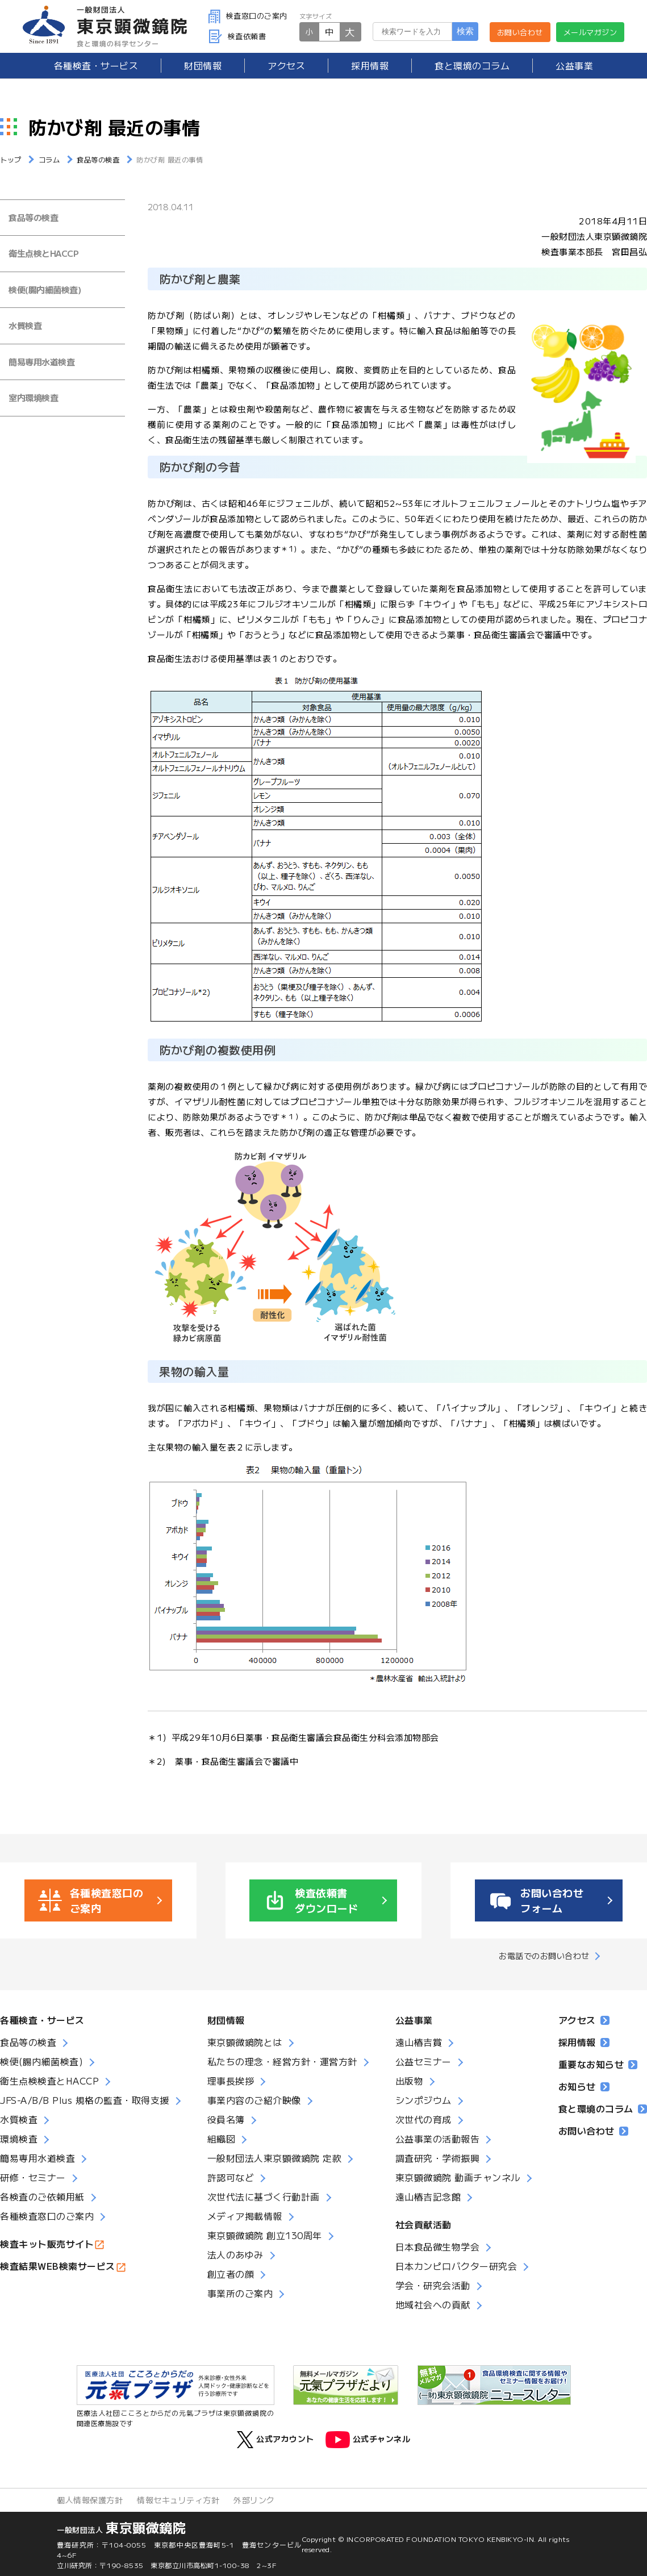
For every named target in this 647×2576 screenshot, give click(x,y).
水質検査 (25, 325)
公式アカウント (275, 2439)
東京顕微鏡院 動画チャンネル (457, 2177)
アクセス (286, 65)
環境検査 (18, 2138)
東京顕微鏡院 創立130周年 (264, 2235)
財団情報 (203, 65)
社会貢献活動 (423, 2224)
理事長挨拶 (230, 2080)
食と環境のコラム (472, 65)
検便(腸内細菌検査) (45, 289)
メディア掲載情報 (244, 2216)
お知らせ (584, 2086)
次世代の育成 (423, 2119)
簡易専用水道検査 (41, 362)
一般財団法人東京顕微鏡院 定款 (274, 2158)
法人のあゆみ (235, 2254)
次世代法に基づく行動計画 (263, 2196)
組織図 (221, 2138)
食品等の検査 (33, 217)
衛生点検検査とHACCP (49, 2080)
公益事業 (574, 65)
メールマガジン (590, 32)
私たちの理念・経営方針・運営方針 (282, 2061)
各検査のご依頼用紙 (42, 2196)
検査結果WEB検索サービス (57, 2266)
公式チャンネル (368, 2439)
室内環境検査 (33, 397)
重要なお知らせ (598, 2064)
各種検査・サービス (42, 2020)
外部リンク (254, 2500)
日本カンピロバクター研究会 (456, 2266)
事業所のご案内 (240, 2293)
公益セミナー (423, 2061)
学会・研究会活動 (432, 2285)
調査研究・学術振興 (437, 2158)
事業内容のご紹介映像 (254, 2100)
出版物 (409, 2080)
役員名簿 (226, 2119)
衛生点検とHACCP (43, 253)
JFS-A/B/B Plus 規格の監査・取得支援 (84, 2100)
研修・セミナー (33, 2177)
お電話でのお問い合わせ (544, 1955)
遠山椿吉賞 (419, 2042)
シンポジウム (423, 2100)
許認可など (230, 2177)
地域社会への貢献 (432, 2304)
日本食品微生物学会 (437, 2246)
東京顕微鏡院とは (244, 2042)
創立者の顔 (230, 2274)
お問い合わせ (520, 32)
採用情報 (370, 65)
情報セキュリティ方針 (178, 2500)
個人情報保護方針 (90, 2500)
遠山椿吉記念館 (428, 2196)
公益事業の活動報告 (437, 2138)
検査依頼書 (237, 36)
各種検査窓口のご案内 (47, 2216)
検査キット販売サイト (47, 2243)
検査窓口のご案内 (247, 15)
